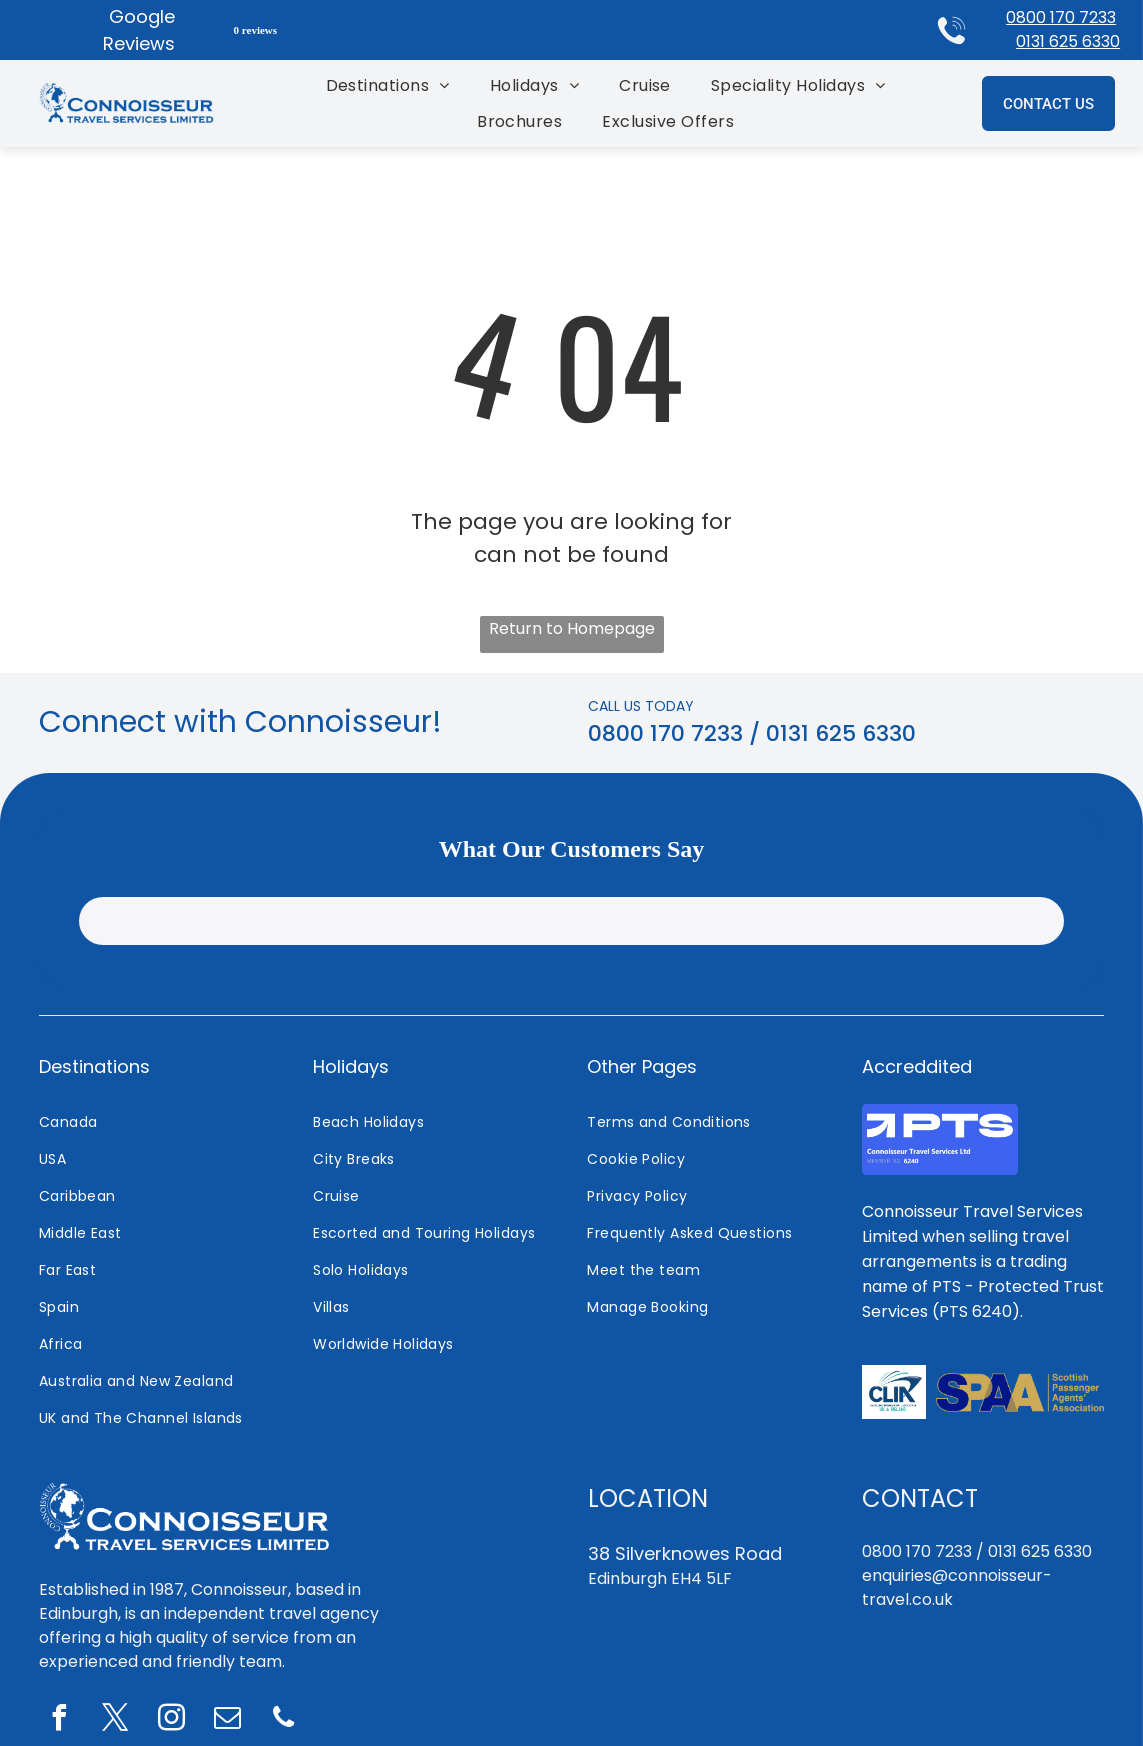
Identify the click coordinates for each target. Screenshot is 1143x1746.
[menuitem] (388, 85)
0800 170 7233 (1061, 17)
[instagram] (171, 1720)
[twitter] (115, 1720)
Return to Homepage (572, 628)
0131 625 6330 (1068, 41)
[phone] (283, 1720)
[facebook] (59, 1720)
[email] (227, 1720)
